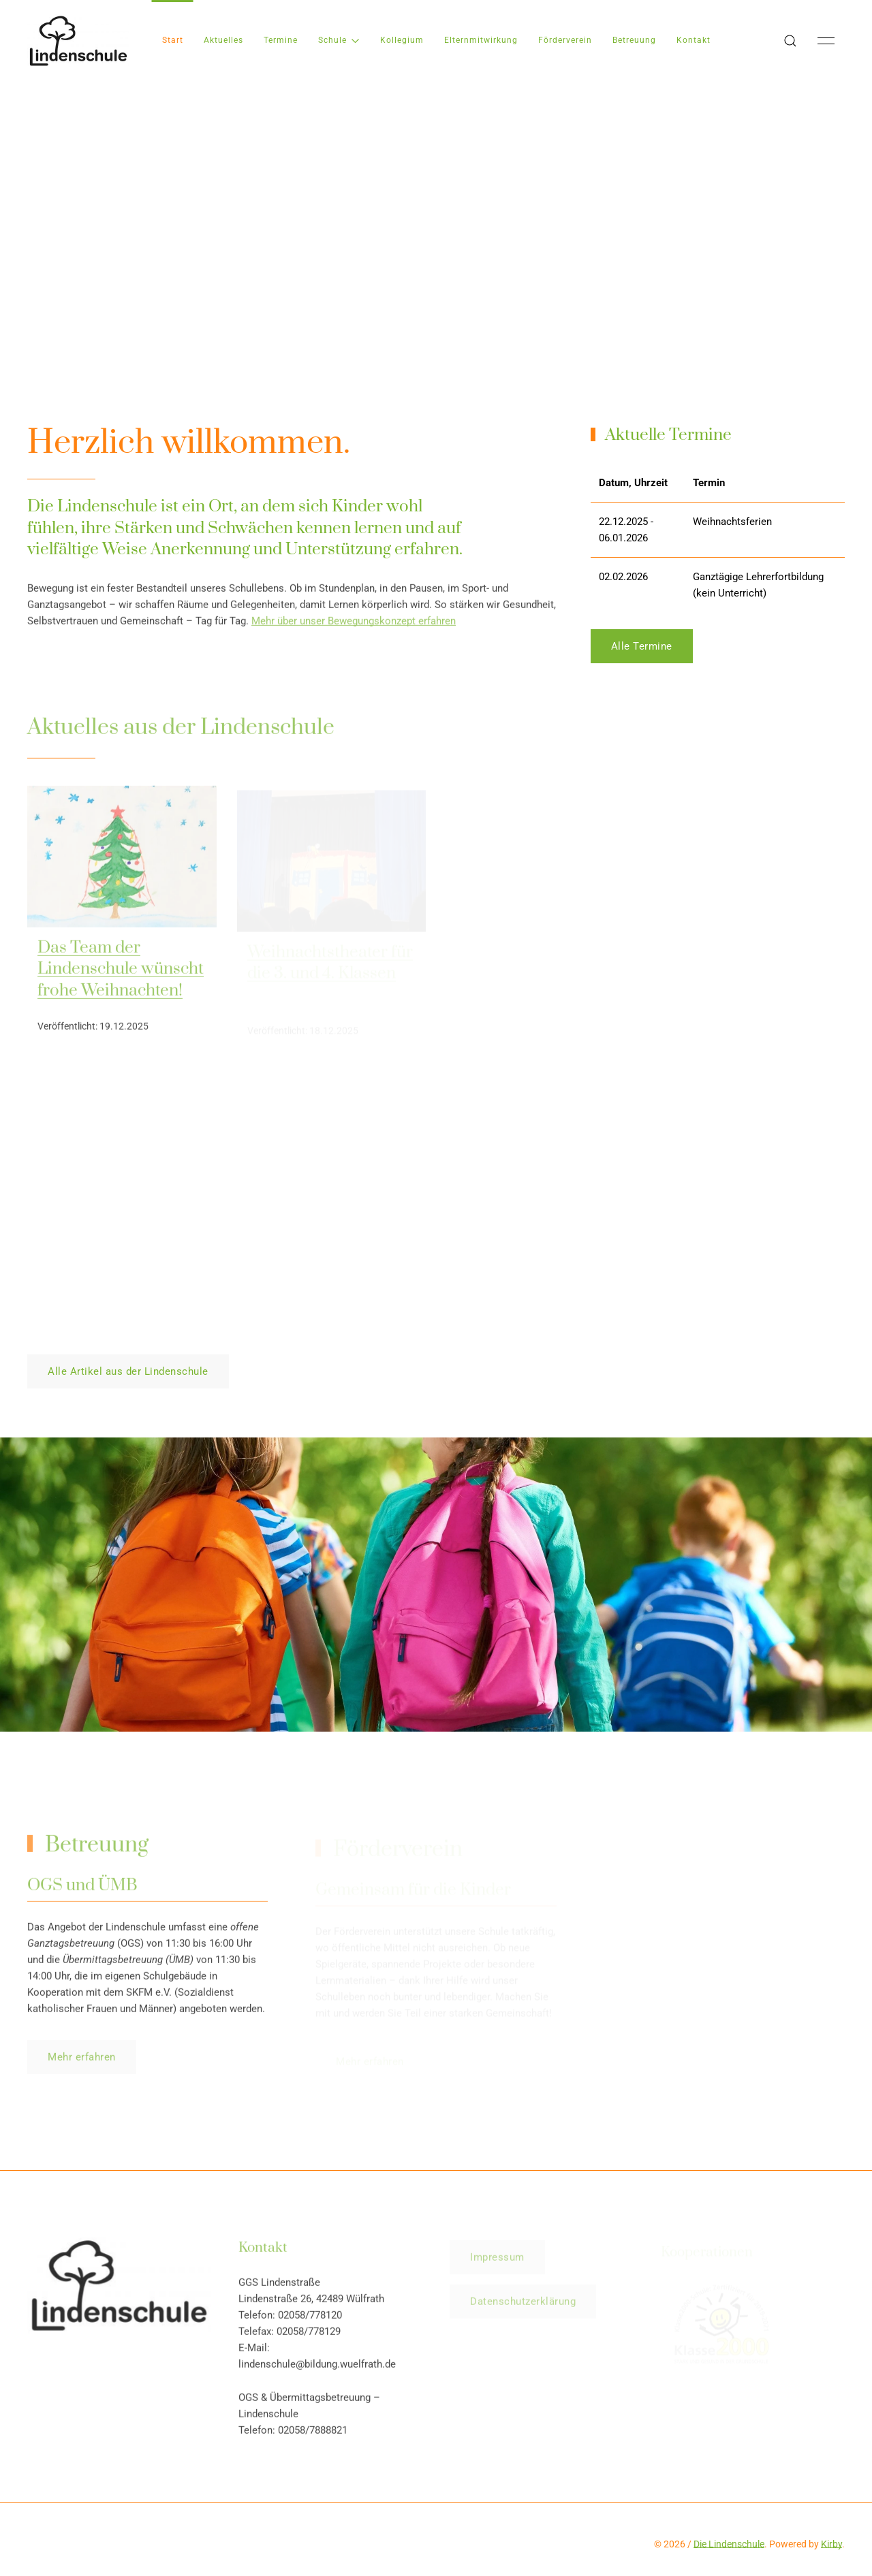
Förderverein (565, 40)
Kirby (831, 2544)
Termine (281, 40)
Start (172, 40)
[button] (790, 41)
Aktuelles (223, 40)
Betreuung (634, 40)
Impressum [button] (497, 2261)
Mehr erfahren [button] (82, 2060)
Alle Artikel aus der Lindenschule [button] (128, 1371)
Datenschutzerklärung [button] (523, 2305)
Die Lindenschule (729, 2544)
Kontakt (693, 40)
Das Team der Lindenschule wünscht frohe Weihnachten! (120, 972)
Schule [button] (339, 40)
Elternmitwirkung (481, 40)
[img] (122, 858)
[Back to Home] (78, 40)
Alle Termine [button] (641, 646)
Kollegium (402, 40)
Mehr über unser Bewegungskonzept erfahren (353, 623)
